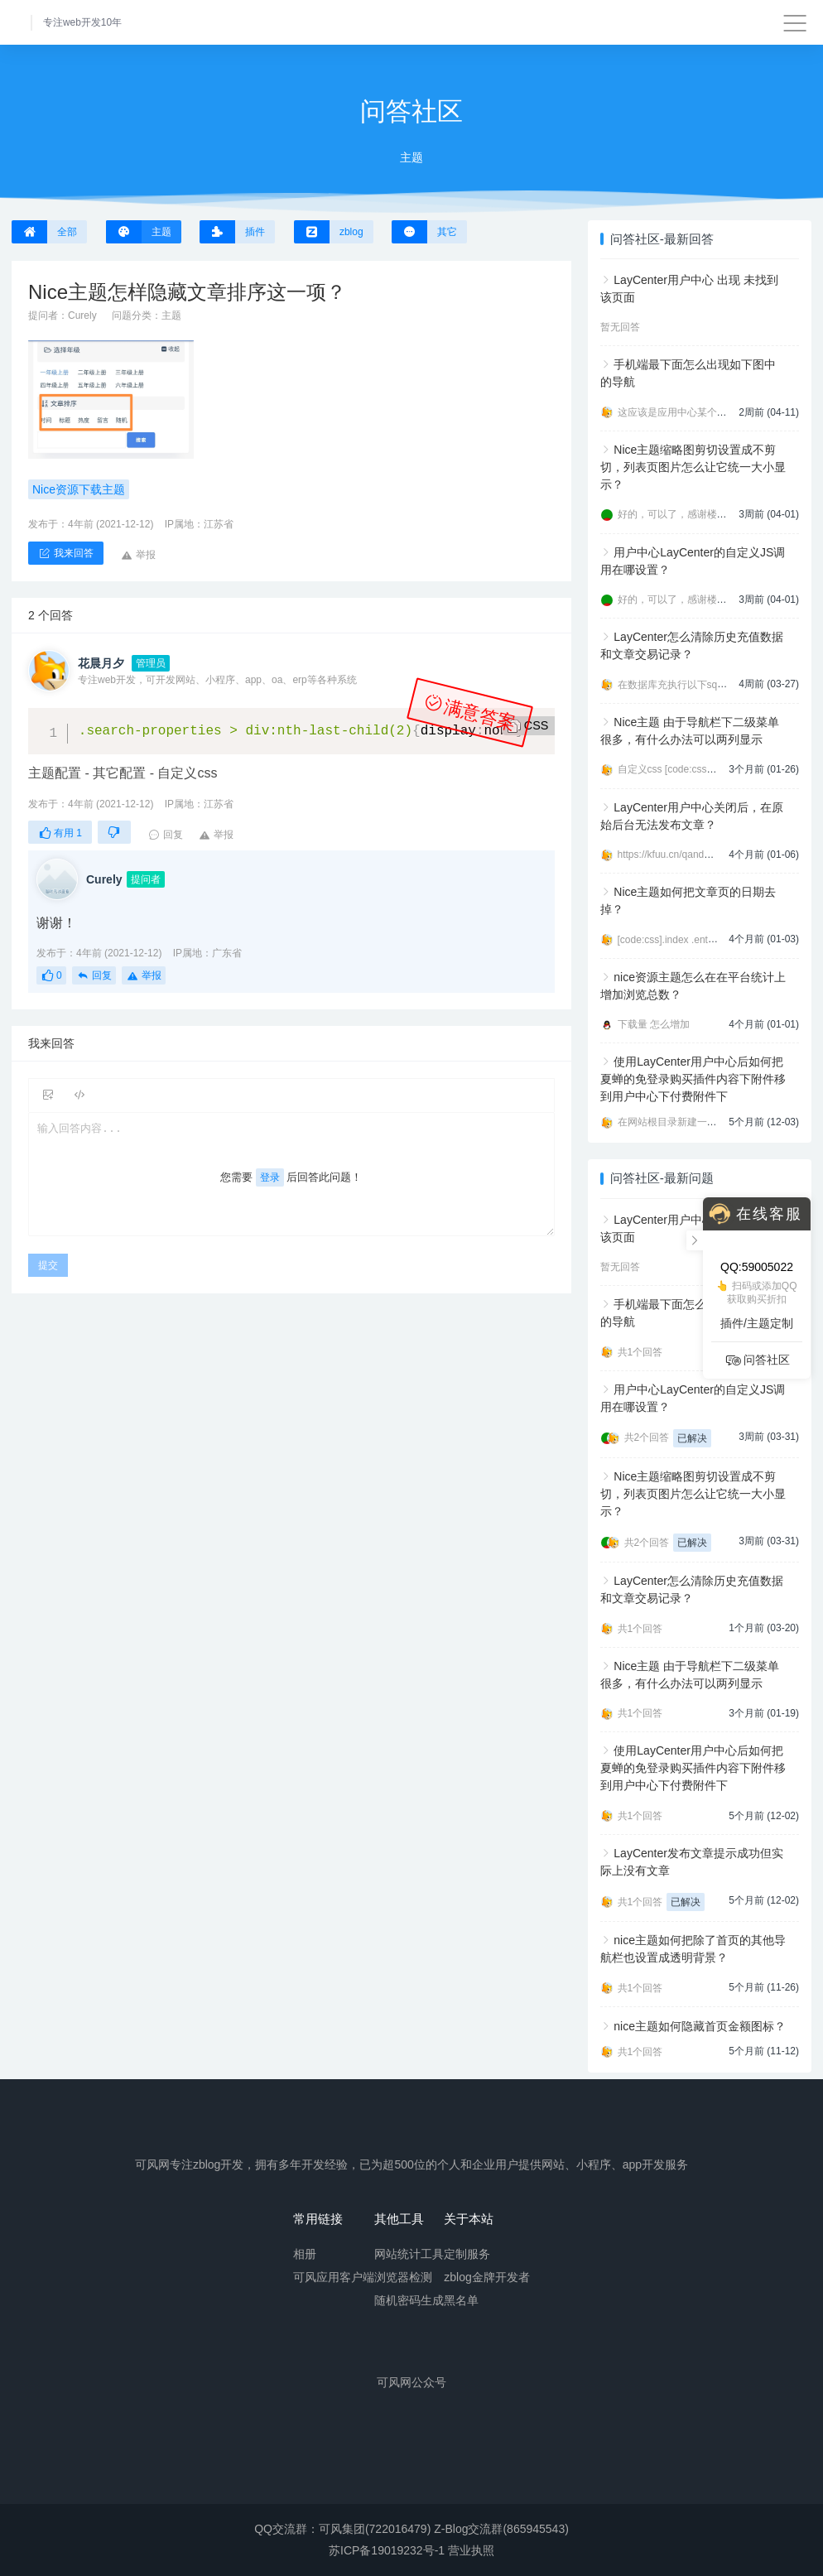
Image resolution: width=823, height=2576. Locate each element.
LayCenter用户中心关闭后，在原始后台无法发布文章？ (691, 816)
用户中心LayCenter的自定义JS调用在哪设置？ (693, 561)
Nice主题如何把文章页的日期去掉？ (688, 900)
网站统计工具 (409, 2253)
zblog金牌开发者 (486, 2276)
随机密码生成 (409, 2299)
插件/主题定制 (756, 1323)
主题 (171, 315)
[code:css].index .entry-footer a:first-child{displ (719, 940)
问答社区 (757, 1360)
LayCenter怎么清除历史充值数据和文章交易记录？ (691, 645)
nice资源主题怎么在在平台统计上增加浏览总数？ (693, 985)
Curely (82, 315)
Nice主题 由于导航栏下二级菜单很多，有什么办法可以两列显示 (690, 730)
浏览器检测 (403, 2276)
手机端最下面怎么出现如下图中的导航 (688, 373)
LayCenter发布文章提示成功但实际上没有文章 (691, 1862)
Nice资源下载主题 (78, 489)
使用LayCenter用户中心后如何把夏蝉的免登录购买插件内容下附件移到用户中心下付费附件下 (693, 1079)
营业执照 (471, 2550)
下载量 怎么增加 (654, 1024)
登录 (270, 1177)
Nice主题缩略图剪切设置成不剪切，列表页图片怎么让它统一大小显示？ (693, 467)
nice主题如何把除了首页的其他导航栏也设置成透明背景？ (693, 1948)
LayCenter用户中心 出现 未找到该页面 (689, 288)
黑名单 (461, 2299)
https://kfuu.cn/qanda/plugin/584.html (699, 854)
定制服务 (467, 2253)
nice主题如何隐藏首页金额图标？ (700, 2026)
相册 (304, 2253)
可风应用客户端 (333, 2276)
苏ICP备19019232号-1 (387, 2550)
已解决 (692, 1438)
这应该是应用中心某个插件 (677, 412)
